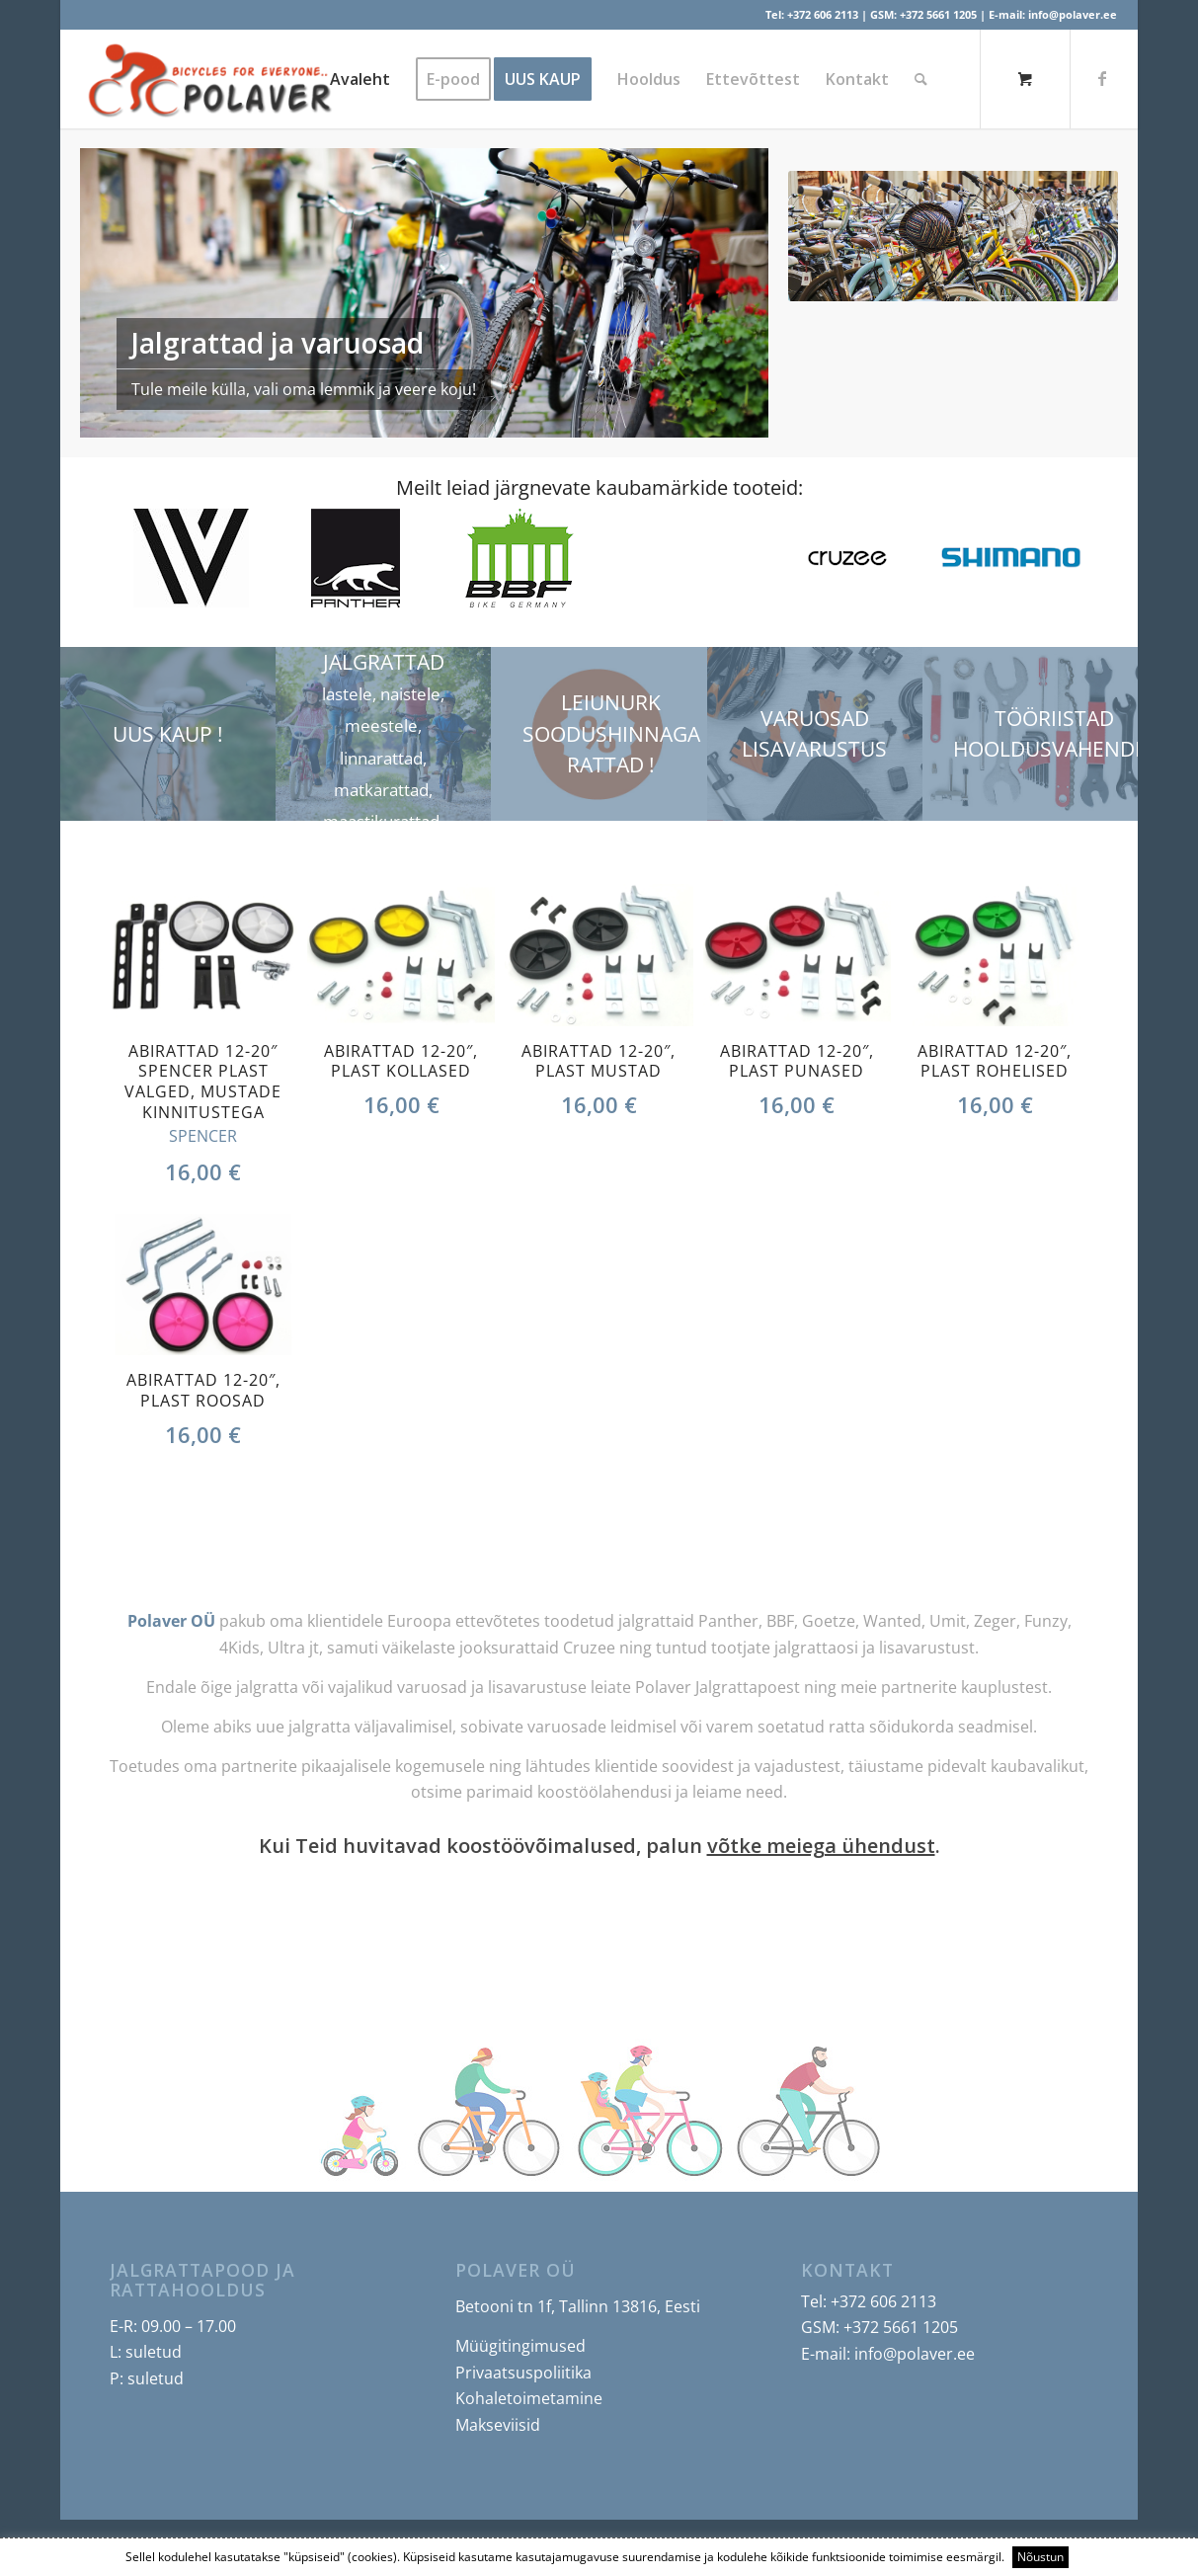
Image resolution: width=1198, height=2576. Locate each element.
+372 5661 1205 (938, 14)
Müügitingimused (520, 2346)
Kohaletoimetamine (528, 2398)
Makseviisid (497, 2425)
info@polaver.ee (1072, 14)
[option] (192, 558)
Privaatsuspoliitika (523, 2372)
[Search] (921, 79)
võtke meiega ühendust (821, 1845)
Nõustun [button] (1040, 2556)
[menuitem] (360, 79)
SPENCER (203, 1136)
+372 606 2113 (822, 14)
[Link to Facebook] (1102, 78)
